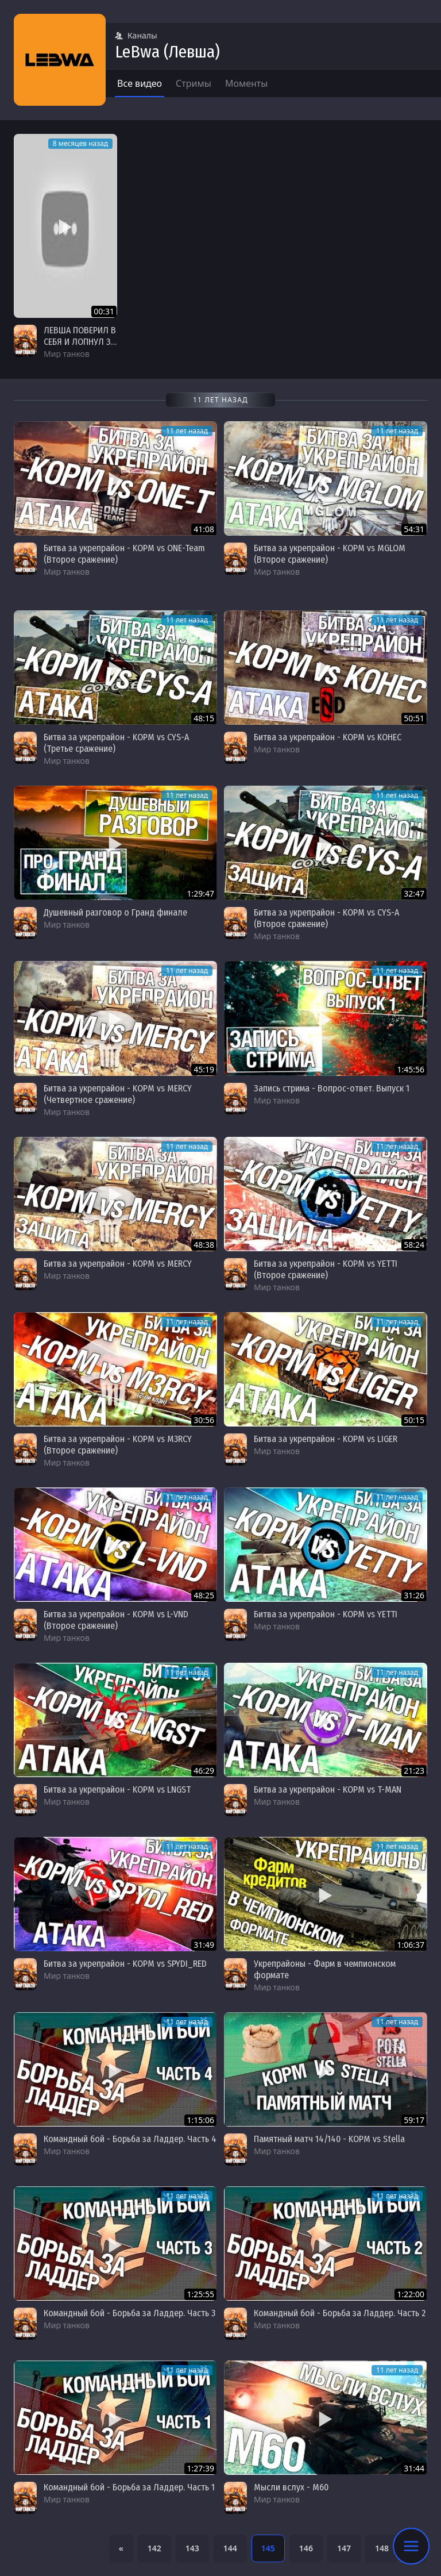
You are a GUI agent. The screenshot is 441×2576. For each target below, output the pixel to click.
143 (192, 2548)
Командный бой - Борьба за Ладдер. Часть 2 (339, 2313)
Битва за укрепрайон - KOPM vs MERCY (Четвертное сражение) (118, 1094)
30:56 (204, 1419)
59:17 (414, 2119)
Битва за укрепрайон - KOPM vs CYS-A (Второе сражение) (326, 918)
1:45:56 (410, 1069)
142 (154, 2548)
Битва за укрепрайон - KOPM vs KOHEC (327, 737)
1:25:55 (200, 2294)
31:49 (204, 1944)
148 (382, 2548)
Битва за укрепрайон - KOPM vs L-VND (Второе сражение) (116, 1620)
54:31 (414, 529)
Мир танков (67, 353)
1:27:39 (200, 2468)
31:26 (414, 1595)
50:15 (414, 1419)
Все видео (139, 83)
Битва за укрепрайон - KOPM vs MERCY (118, 1263)
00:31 (104, 311)
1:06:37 (410, 1944)
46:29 (204, 1770)
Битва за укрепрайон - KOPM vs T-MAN (327, 1789)
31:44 (414, 2468)
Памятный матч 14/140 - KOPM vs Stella (329, 2138)
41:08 (204, 529)
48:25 (204, 1595)
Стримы (193, 83)
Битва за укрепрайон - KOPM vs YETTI (325, 1614)
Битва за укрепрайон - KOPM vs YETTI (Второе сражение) (325, 1269)
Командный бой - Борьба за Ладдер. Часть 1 (129, 2487)
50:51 (414, 718)
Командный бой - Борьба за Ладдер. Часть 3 (129, 2313)
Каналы (136, 35)
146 (306, 2548)
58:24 (414, 1244)
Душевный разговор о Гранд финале (115, 912)
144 (230, 2548)
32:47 (414, 893)
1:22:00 (410, 2294)
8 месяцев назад (80, 143)
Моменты (246, 83)
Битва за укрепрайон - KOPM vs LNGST (117, 1789)
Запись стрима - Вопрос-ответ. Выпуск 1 (331, 1088)
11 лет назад (187, 431)
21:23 (414, 1770)
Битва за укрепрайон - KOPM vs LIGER (325, 1438)
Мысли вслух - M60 (291, 2487)
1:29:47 (200, 893)
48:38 (204, 1244)
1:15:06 (200, 2119)
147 (344, 2548)
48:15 (204, 718)
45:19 (204, 1069)
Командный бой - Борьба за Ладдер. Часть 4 (130, 2138)
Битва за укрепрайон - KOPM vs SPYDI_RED (125, 1963)
